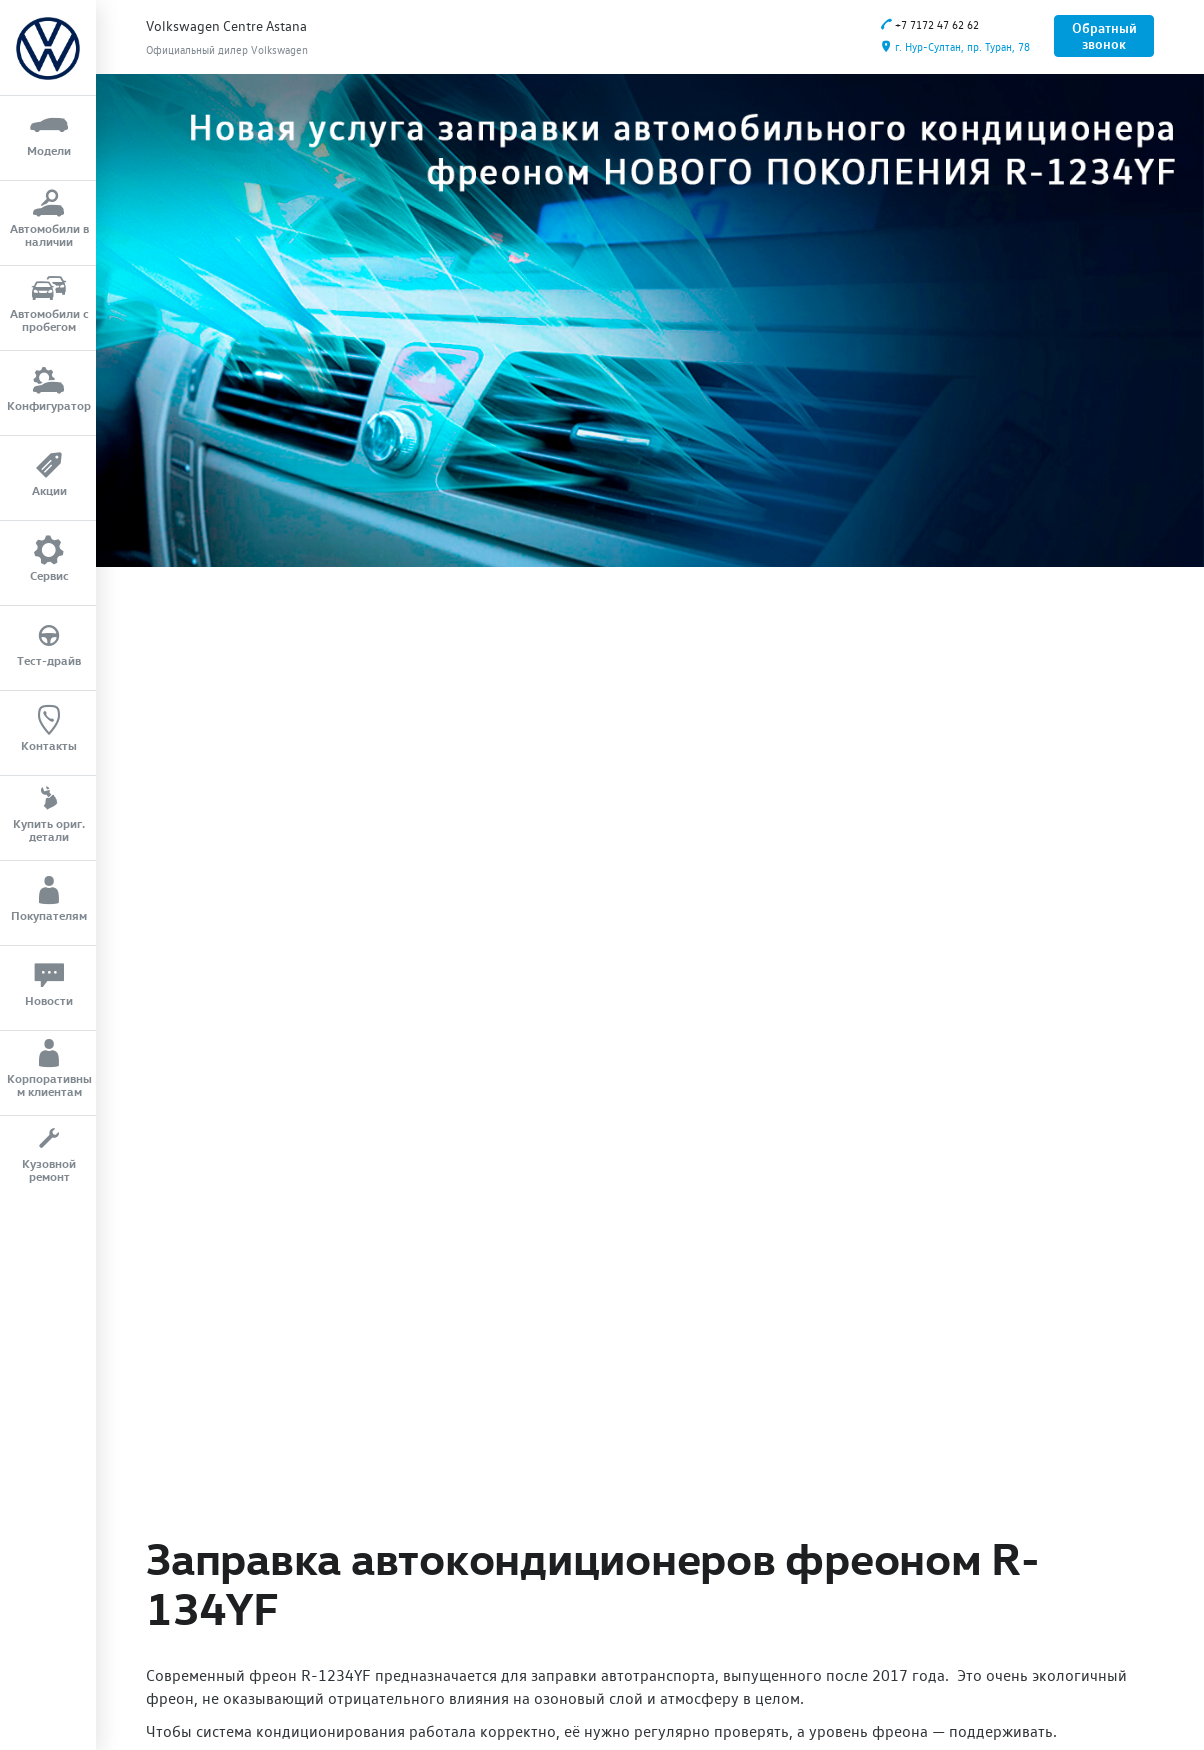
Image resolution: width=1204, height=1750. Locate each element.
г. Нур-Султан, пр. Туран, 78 (955, 47)
